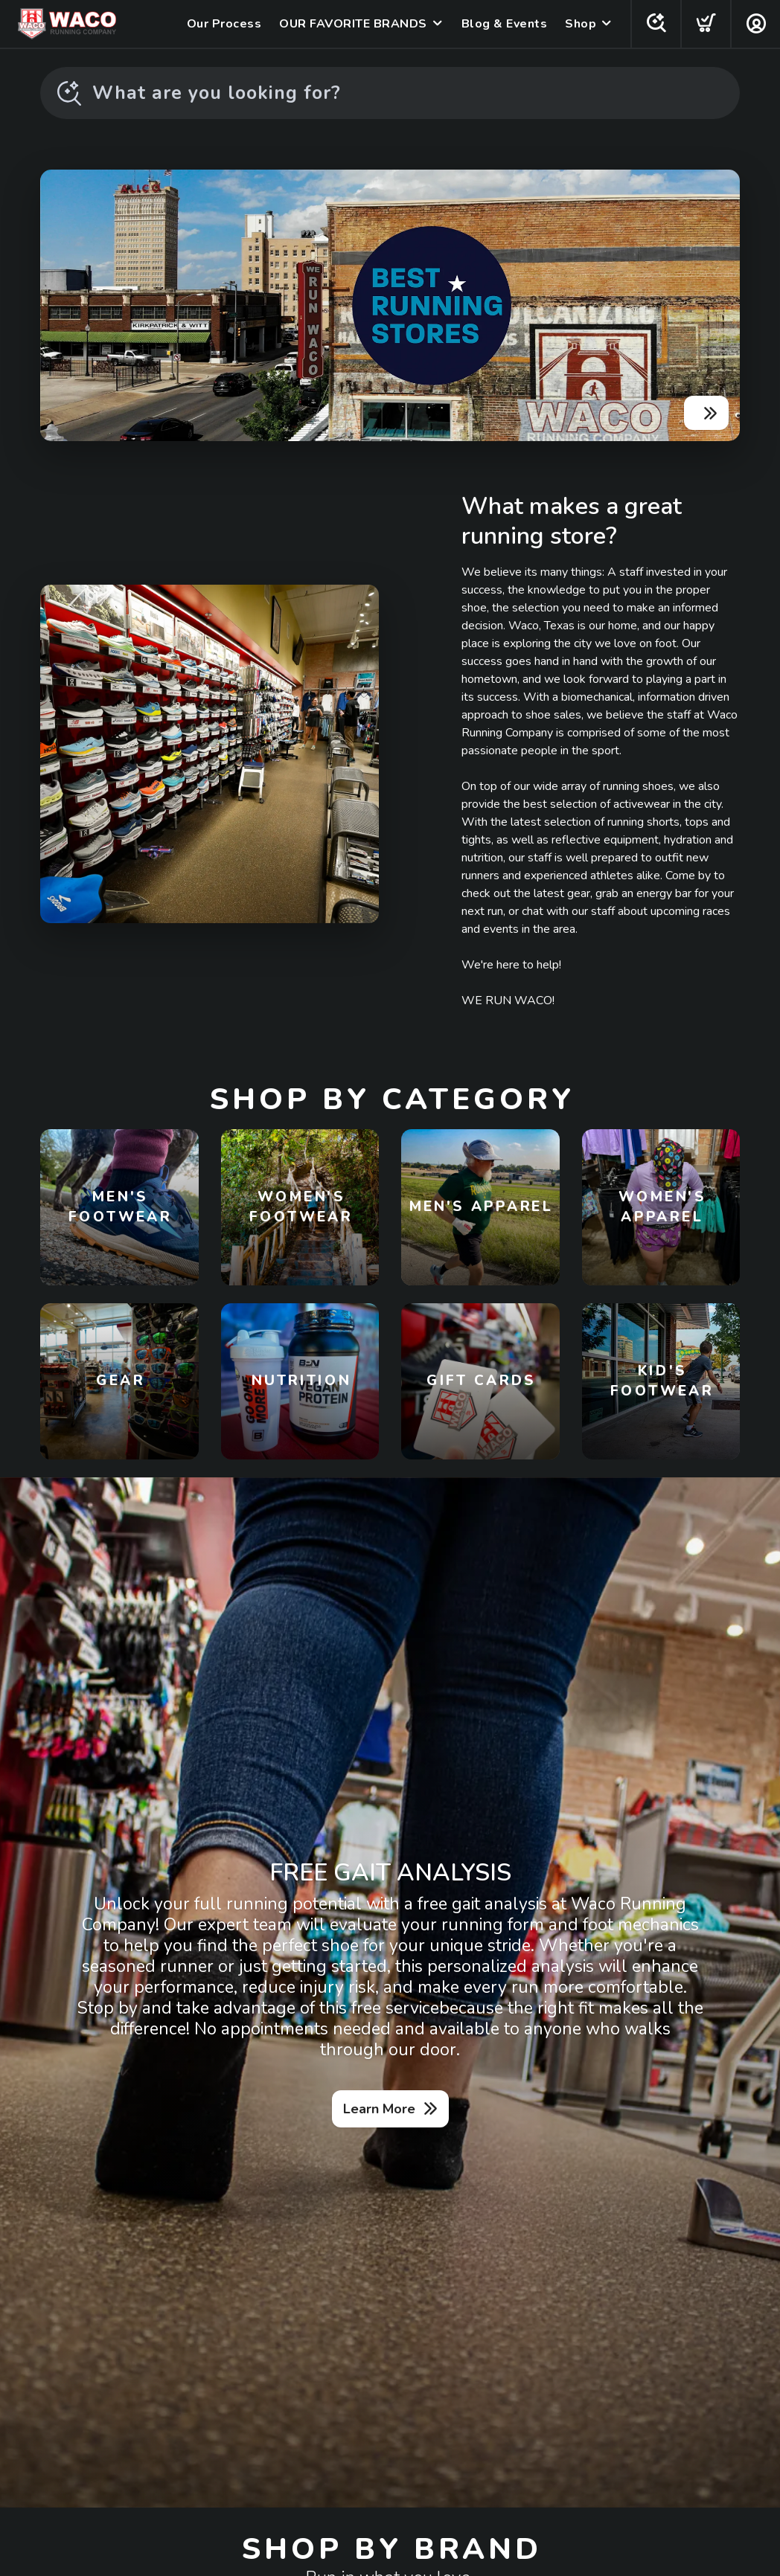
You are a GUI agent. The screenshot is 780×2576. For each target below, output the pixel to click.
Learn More (379, 2109)
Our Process (224, 24)
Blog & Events (504, 24)
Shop (580, 24)
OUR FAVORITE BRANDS (353, 24)
